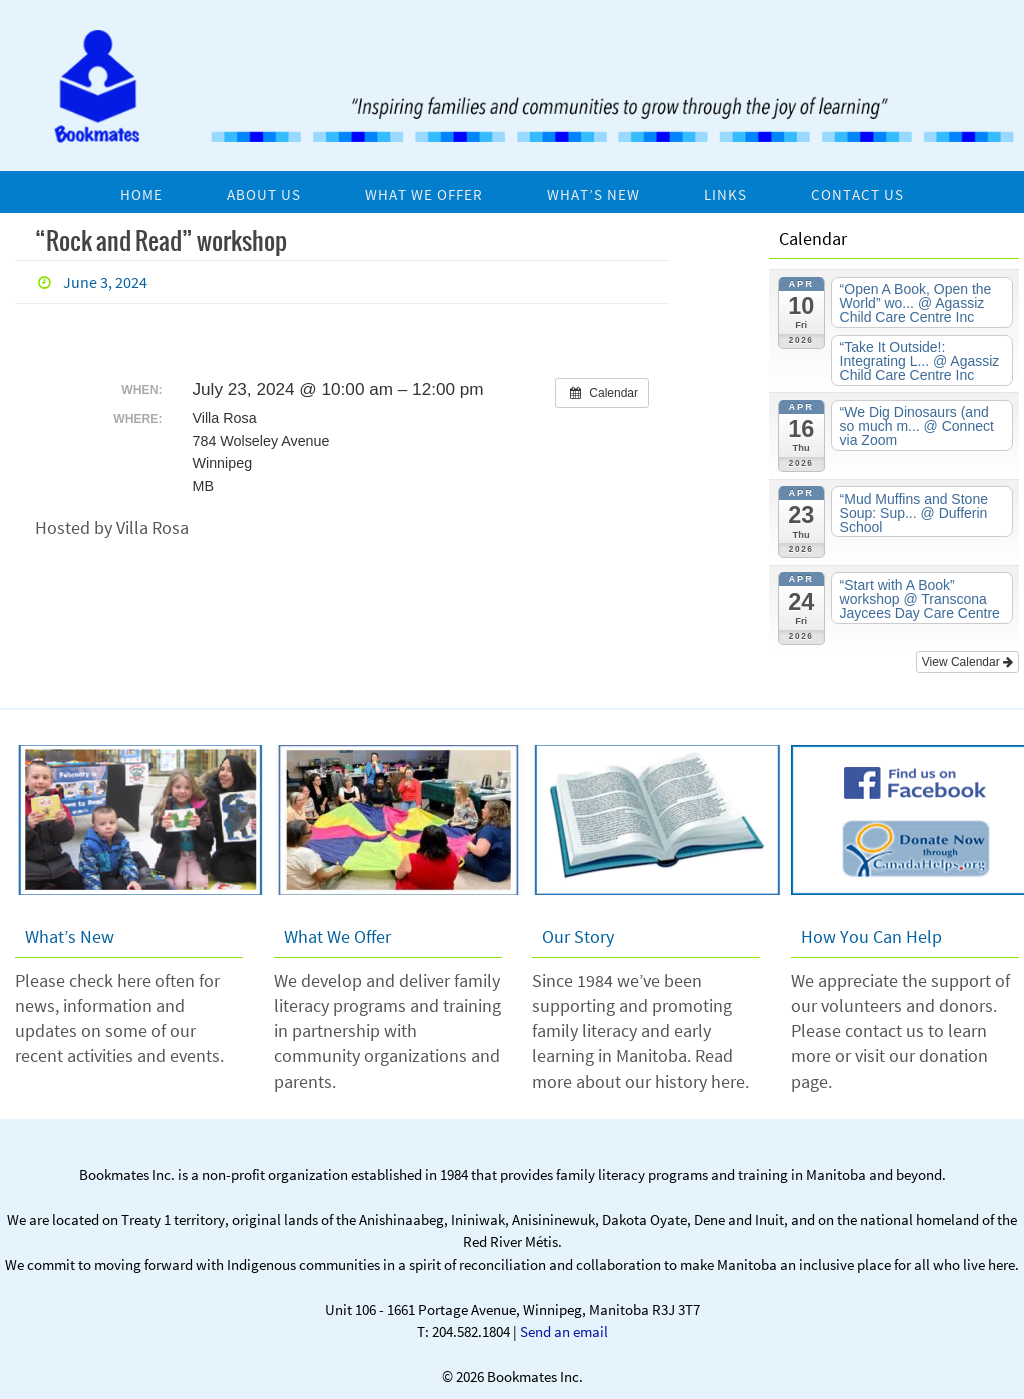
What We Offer (337, 936)
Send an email (564, 1331)
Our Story (578, 936)
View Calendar (967, 662)
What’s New (69, 936)
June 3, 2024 (105, 282)
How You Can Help (871, 936)
